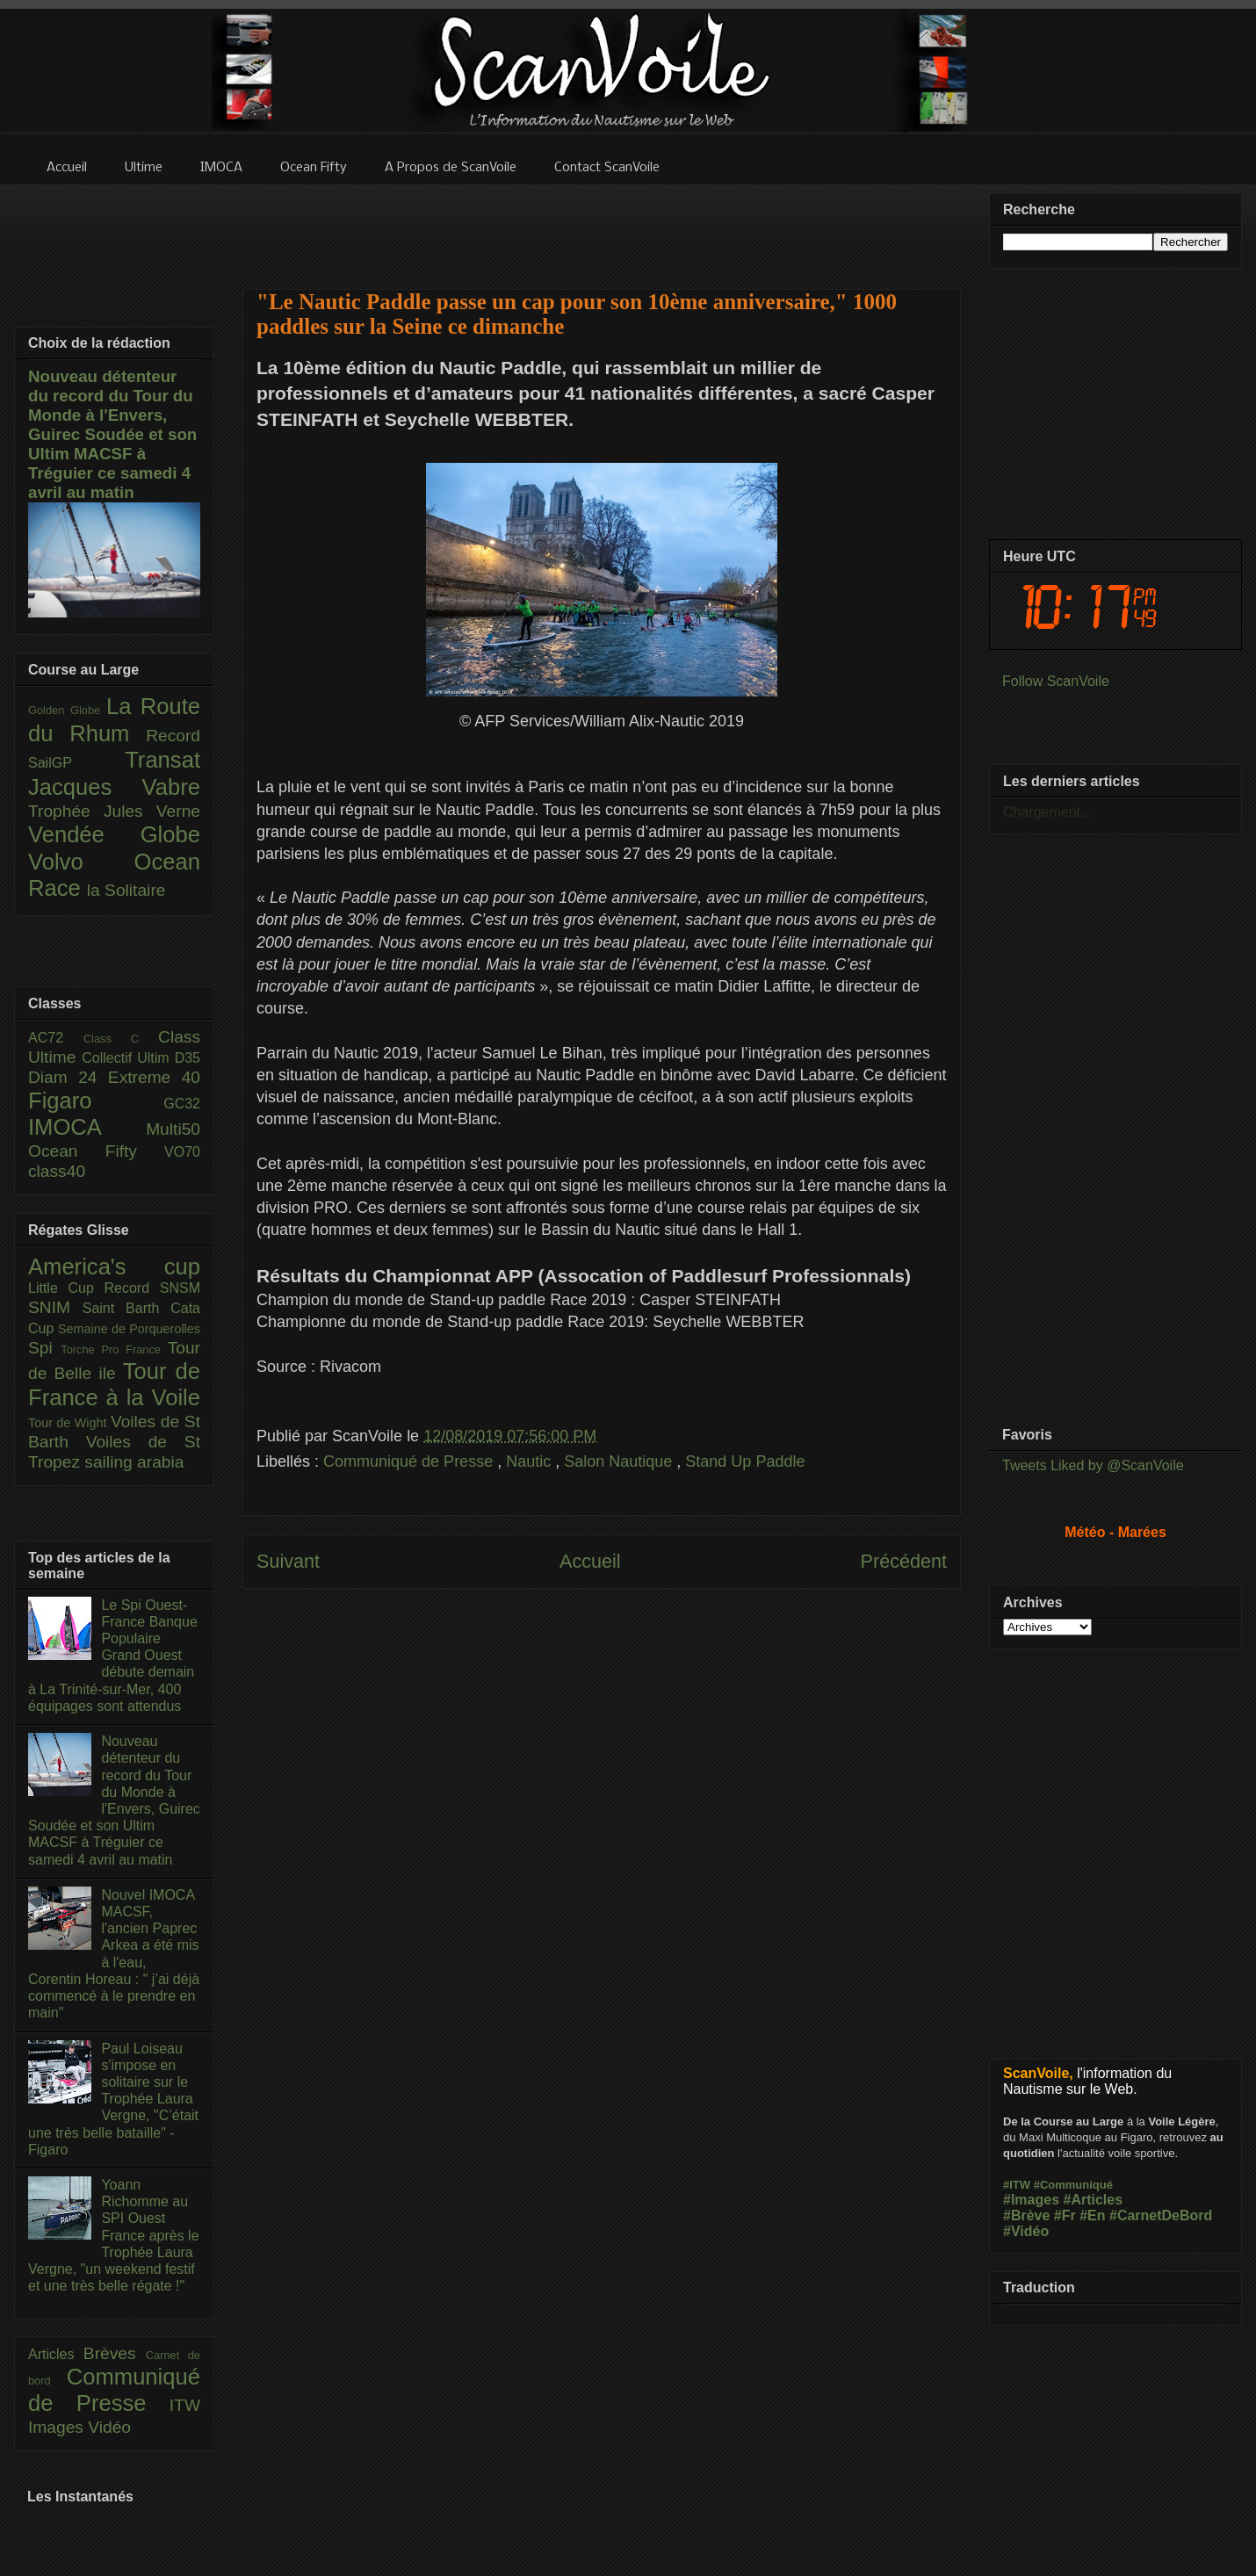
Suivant (288, 1561)
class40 (56, 1171)
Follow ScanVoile (1055, 681)
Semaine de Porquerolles (129, 1329)
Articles (55, 2354)
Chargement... (1047, 812)
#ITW (1016, 2184)
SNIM (55, 1307)
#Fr (1065, 2215)
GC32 (181, 1103)
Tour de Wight (69, 1423)
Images (58, 2427)
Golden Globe (67, 710)
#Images (1031, 2199)
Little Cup (66, 1288)
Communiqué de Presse (410, 1461)
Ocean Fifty (96, 1151)
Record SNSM (152, 1288)
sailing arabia (134, 1462)
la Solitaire (126, 890)
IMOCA (87, 1127)
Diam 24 (68, 1077)
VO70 (182, 1151)
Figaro (95, 1100)
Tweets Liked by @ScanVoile (1093, 1465)
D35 (187, 1057)
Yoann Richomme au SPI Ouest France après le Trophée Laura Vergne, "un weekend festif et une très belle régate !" (113, 2235)
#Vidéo (1026, 2231)
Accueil (590, 1561)
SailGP (76, 762)
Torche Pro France (114, 1349)
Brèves (114, 2353)
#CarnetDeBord (1160, 2215)
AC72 (55, 1037)
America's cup (114, 1266)
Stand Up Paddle (745, 1461)
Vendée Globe (114, 834)
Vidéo (109, 2427)
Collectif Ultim (128, 1057)
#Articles (1093, 2199)
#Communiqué (1073, 2184)
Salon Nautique (620, 1461)
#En (1092, 2215)
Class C (120, 1038)
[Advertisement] (601, 225)
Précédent (904, 1561)
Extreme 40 (154, 1077)
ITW (185, 2405)
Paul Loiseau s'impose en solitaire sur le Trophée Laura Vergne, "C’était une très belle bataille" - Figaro (113, 2099)
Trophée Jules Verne (114, 811)
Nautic (530, 1461)
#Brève (1026, 2215)
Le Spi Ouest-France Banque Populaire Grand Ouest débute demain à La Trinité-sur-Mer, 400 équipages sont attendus (113, 1656)
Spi (44, 1348)
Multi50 (173, 1129)
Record (173, 735)
